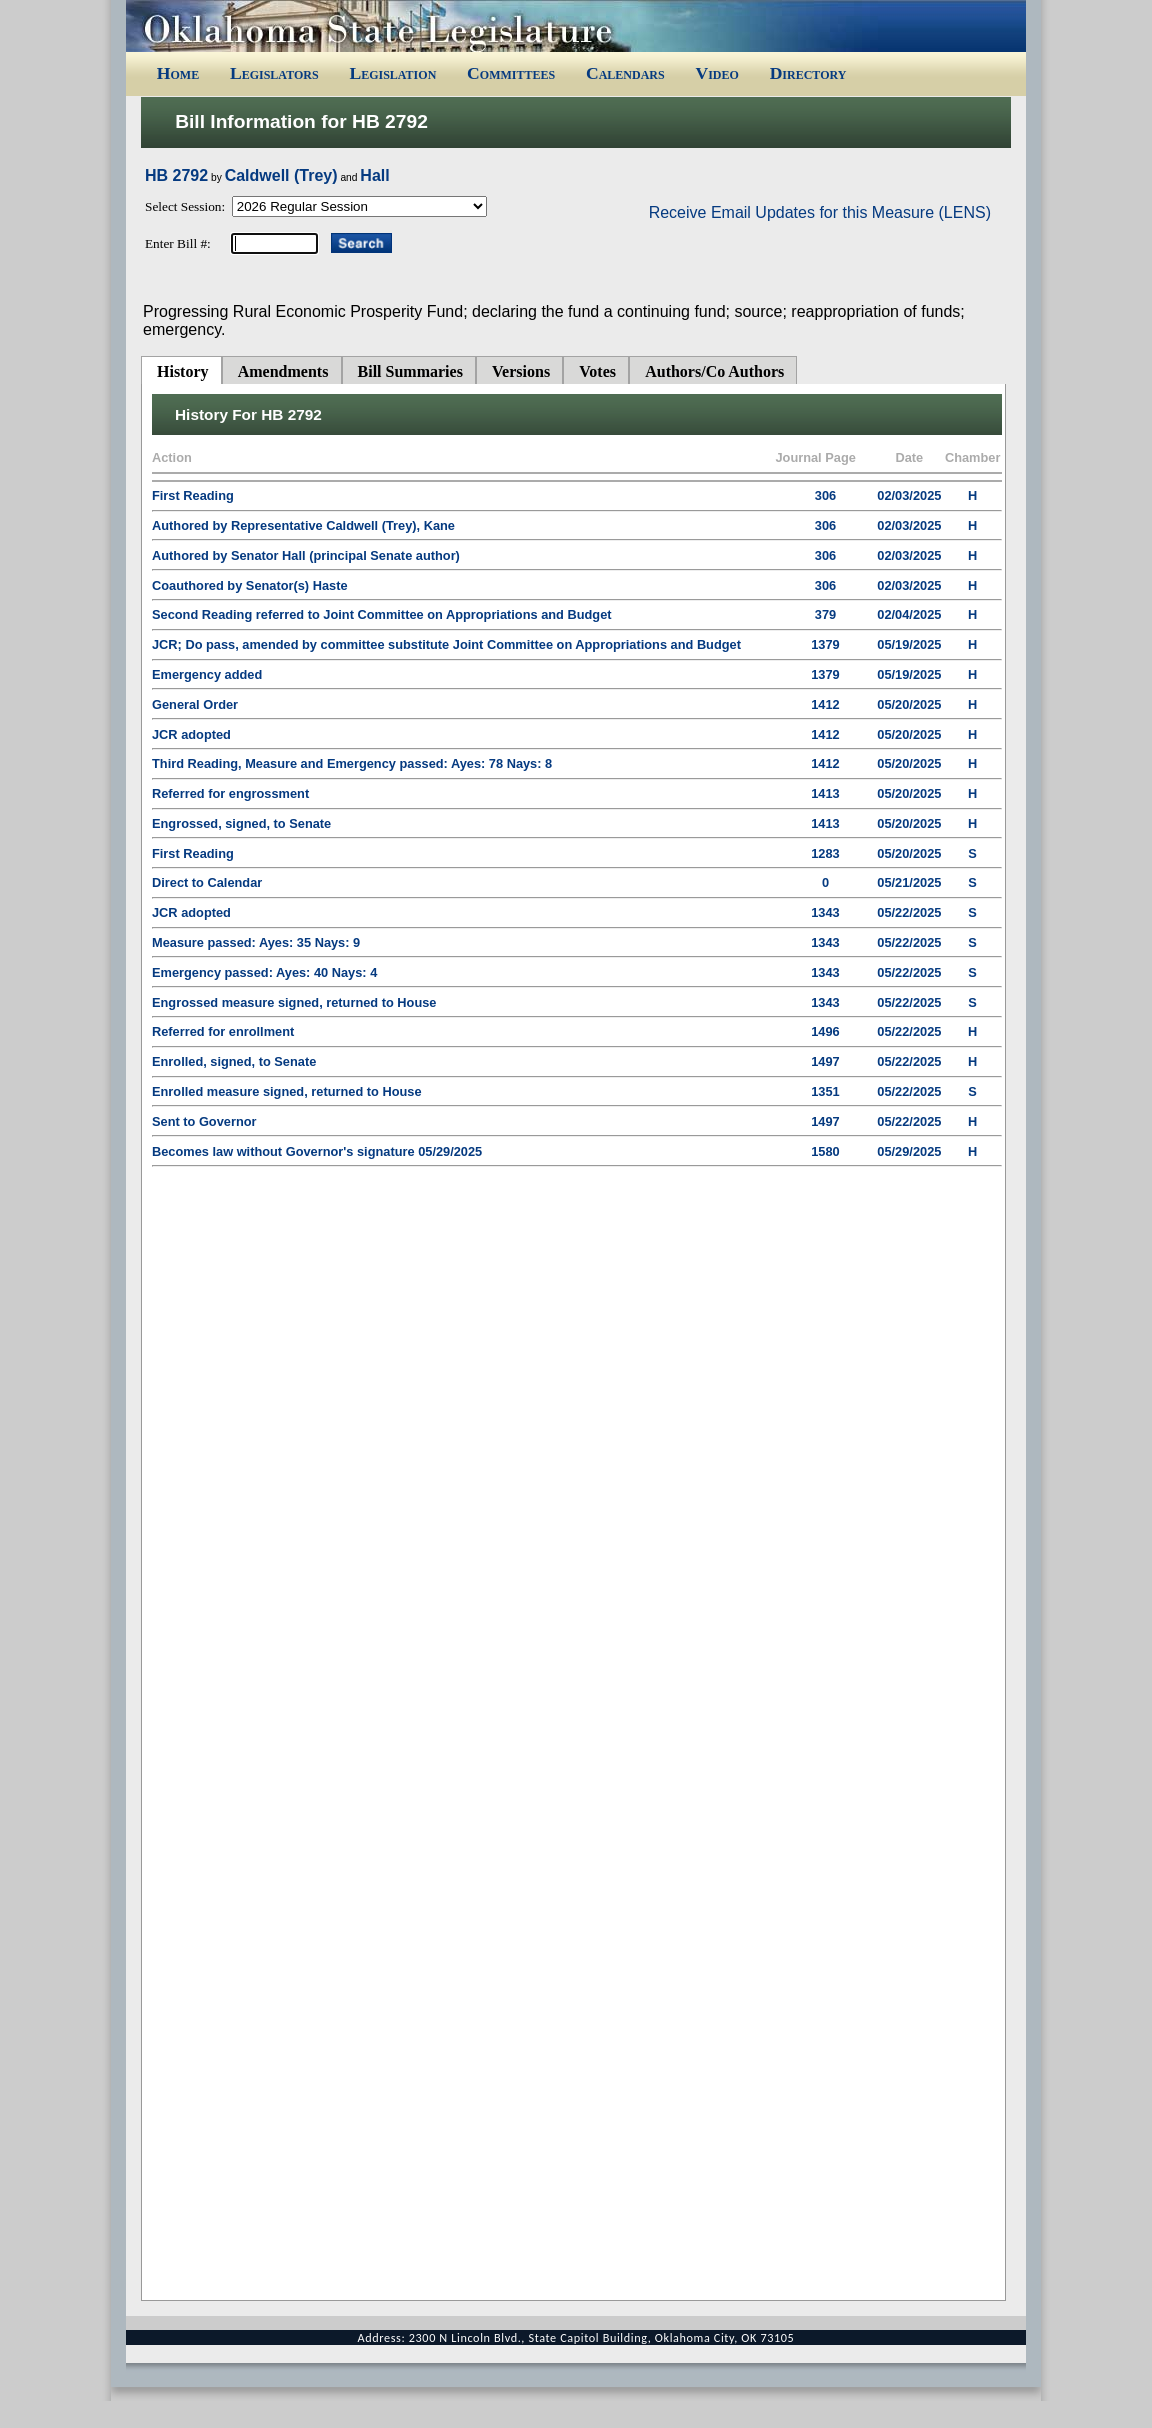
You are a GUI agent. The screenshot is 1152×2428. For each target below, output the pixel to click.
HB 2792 (176, 175)
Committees (511, 73)
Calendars (625, 73)
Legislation (392, 73)
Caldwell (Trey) (281, 175)
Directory (808, 73)
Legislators (274, 73)
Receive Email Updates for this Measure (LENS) (820, 212)
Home (178, 73)
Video (716, 73)
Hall (374, 175)
